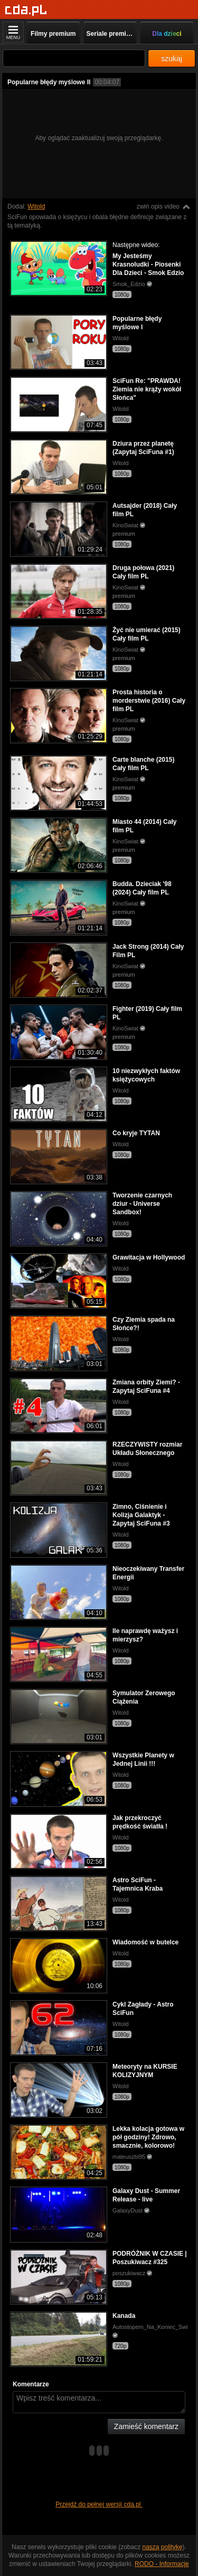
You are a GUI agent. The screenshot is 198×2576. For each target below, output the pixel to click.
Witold (36, 206)
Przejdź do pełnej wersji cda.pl (99, 2504)
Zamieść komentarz (146, 2426)
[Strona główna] (26, 10)
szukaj (171, 58)
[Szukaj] (74, 58)
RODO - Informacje (162, 2564)
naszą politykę (163, 2547)
